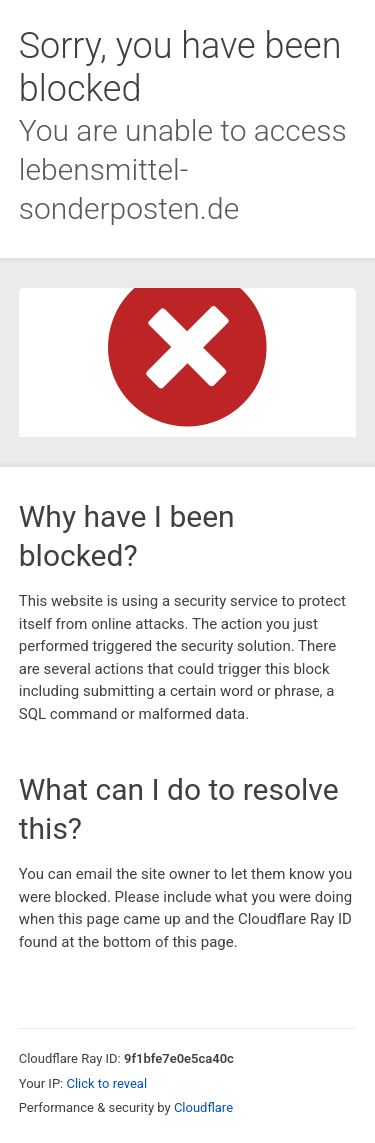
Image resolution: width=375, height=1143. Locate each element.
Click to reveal (106, 1083)
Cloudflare (203, 1107)
